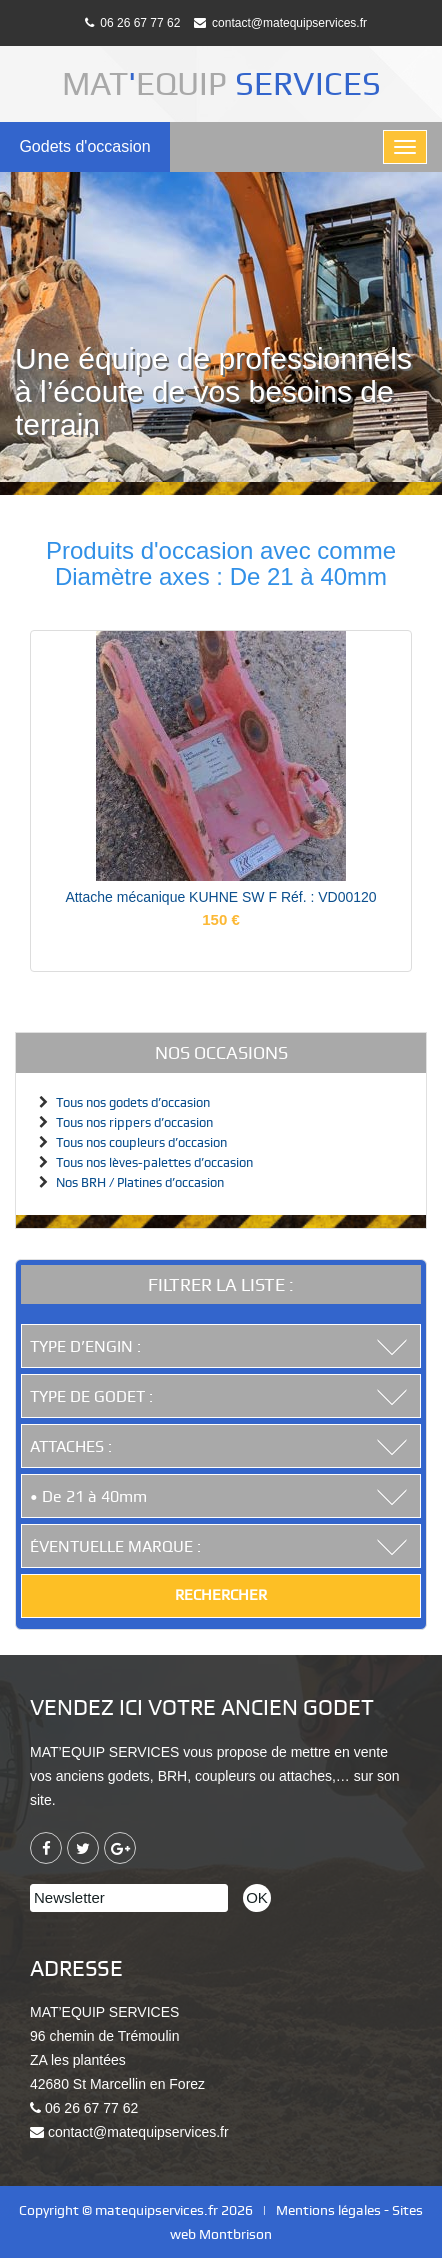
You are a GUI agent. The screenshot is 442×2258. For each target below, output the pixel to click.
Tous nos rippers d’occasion (134, 1122)
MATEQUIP (221, 83)
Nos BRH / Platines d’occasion (140, 1182)
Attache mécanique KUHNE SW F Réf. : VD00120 (220, 897)
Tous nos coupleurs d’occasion (141, 1142)
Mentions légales (328, 2210)
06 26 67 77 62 (132, 23)
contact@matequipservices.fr (280, 23)
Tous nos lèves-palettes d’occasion (154, 1162)
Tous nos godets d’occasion (133, 1102)
